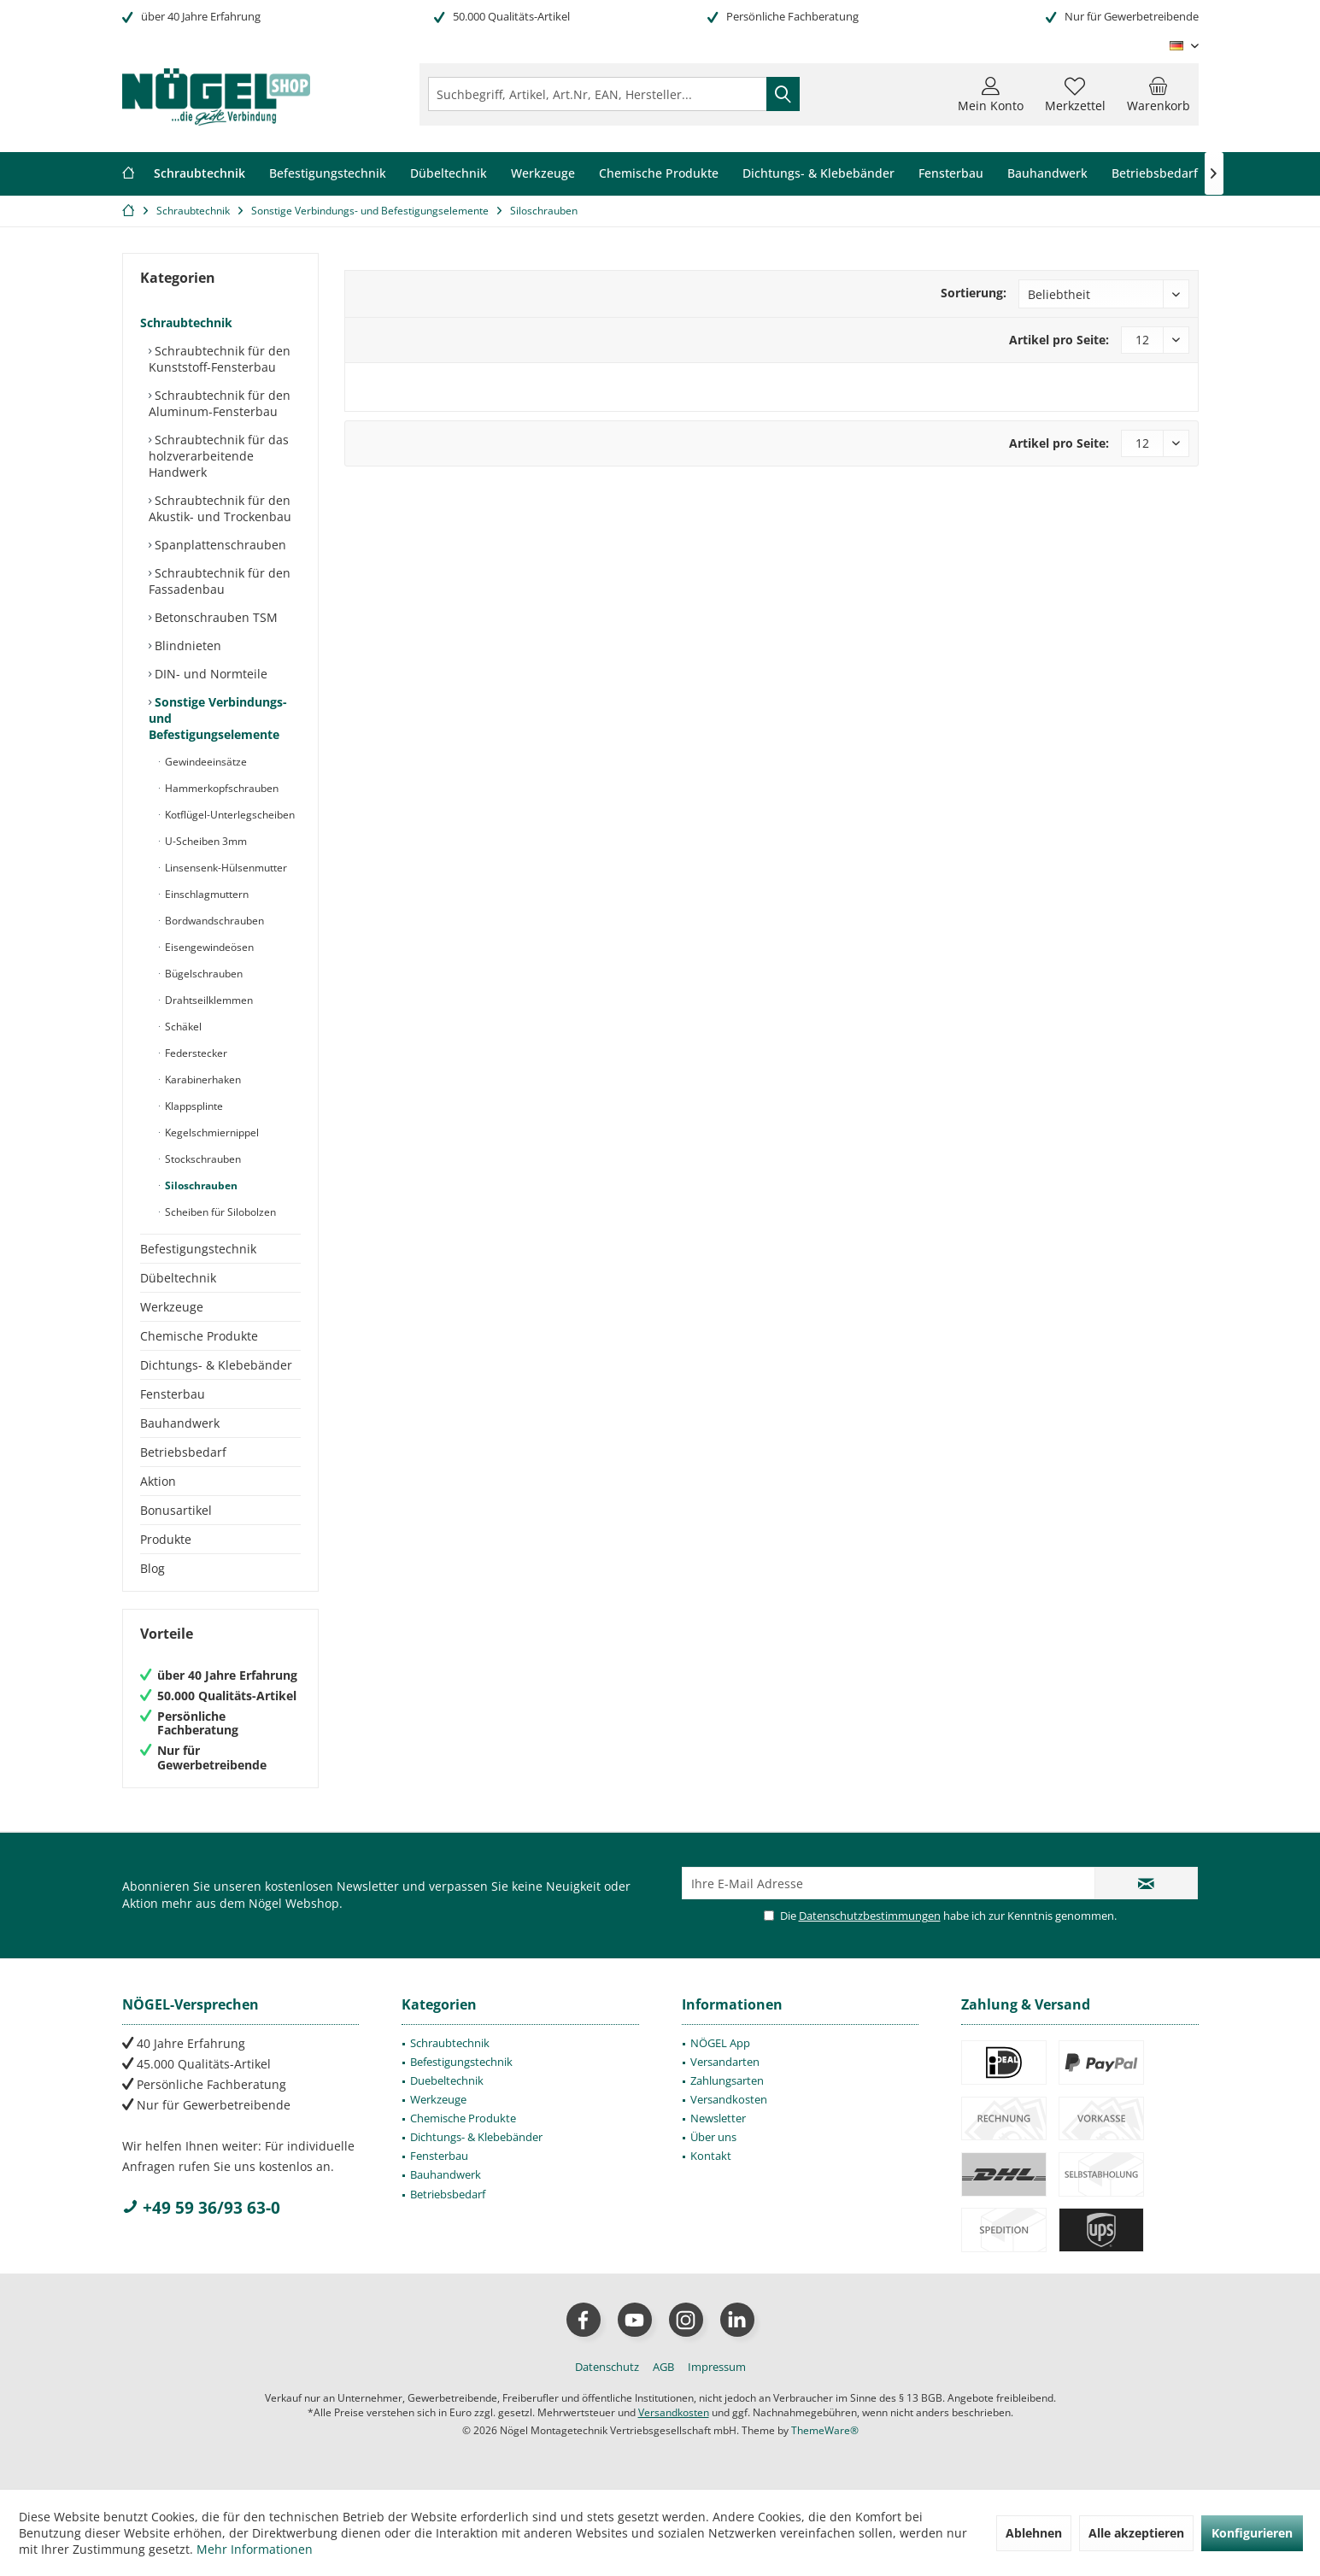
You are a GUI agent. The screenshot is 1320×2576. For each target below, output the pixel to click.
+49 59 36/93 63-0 (201, 2208)
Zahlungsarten (727, 2080)
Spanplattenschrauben (218, 545)
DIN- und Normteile (209, 674)
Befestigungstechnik (198, 1249)
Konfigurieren (1252, 2533)
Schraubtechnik (186, 322)
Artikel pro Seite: (1059, 340)
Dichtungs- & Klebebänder (216, 1365)
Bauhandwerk (180, 1423)
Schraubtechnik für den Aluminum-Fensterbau (219, 403)
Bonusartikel (176, 1510)
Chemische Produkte (199, 1336)
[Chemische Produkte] (658, 174)
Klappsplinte (192, 1106)
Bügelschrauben (202, 973)
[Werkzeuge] (543, 174)
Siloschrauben (200, 1185)
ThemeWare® (825, 2430)
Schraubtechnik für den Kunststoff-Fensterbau (219, 359)
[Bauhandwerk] (1047, 174)
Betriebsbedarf (183, 1452)
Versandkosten (728, 2099)
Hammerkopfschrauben (220, 788)
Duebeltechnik (447, 2080)
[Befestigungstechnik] (327, 174)
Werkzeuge (171, 1307)
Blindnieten (186, 645)
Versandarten (725, 2061)
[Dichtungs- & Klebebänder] (818, 174)
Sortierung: (973, 293)
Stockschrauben (201, 1159)
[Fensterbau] (950, 174)
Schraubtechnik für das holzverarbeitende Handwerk (219, 455)
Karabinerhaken (201, 1079)
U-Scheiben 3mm (204, 841)
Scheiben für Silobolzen (219, 1212)
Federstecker (194, 1053)
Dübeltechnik (178, 1278)
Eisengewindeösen (208, 947)
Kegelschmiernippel (210, 1132)
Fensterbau (172, 1394)
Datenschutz (607, 2367)
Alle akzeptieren (1136, 2533)
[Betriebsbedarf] (1155, 174)
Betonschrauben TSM (214, 617)
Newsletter (718, 2118)
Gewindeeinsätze (204, 761)
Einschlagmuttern (205, 894)
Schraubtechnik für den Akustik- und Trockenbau (220, 508)
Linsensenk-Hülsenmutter (224, 867)
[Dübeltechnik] (448, 174)
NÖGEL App (720, 2043)
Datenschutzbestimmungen (870, 1915)
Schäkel (182, 1026)
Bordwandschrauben (213, 920)
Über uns (713, 2137)
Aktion (158, 1481)
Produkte (165, 1539)
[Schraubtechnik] (199, 174)
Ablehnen (1034, 2533)
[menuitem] (1158, 94)
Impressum (717, 2367)
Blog (152, 1568)
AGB (663, 2367)
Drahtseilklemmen (207, 1000)
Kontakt (710, 2155)
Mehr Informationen (255, 2549)
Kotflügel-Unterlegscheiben (228, 814)
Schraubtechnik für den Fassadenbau (219, 581)
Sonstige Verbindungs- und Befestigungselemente (218, 718)
